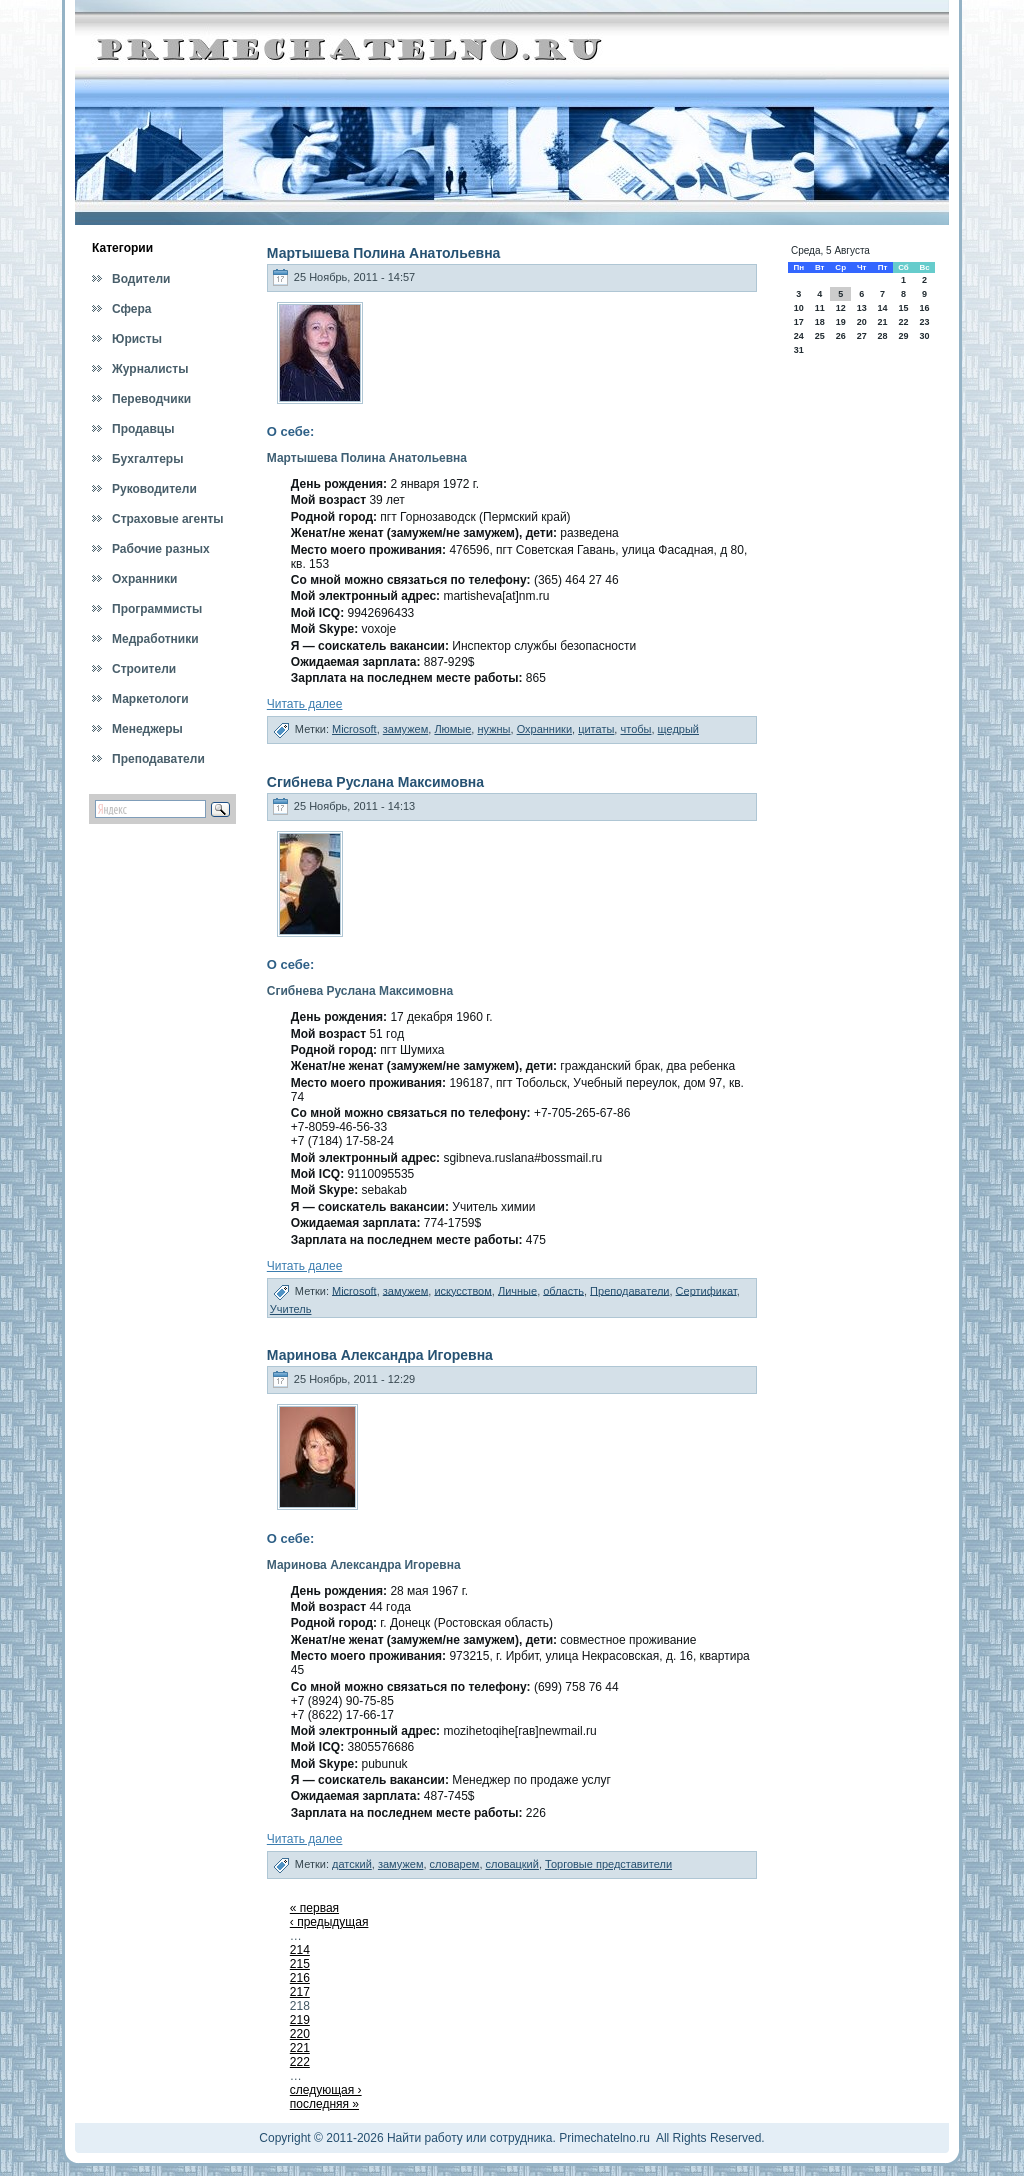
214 (300, 1950)
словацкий (512, 1864)
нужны (493, 729)
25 (820, 336)
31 (799, 350)
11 (820, 308)
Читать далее (305, 704)
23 (925, 322)
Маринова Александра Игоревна (380, 1355)
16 (925, 308)
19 (841, 322)
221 (300, 2048)
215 (300, 1964)
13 (862, 308)
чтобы (635, 729)
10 (799, 308)
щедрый (678, 729)
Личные (517, 1290)
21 (882, 322)
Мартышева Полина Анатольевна (384, 253)
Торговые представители (608, 1864)
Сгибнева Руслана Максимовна (375, 782)
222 (300, 2062)
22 (903, 322)
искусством (462, 1290)
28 (882, 336)
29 (903, 336)
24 (799, 336)
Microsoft (354, 729)
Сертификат (706, 1290)
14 (882, 308)
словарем (455, 1864)
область (563, 1290)
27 (862, 336)
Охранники (544, 729)
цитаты (596, 729)
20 (862, 322)
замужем (406, 729)
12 (841, 308)
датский (352, 1864)
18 (820, 322)
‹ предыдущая (329, 1922)
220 (300, 2034)
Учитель (291, 1309)
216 (300, 1978)
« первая (314, 1908)
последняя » (324, 2104)
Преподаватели (629, 1290)
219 (300, 2020)
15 (903, 308)
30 (925, 336)
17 (799, 322)
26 (841, 336)
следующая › (326, 2090)
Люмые (452, 729)
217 (300, 1992)
